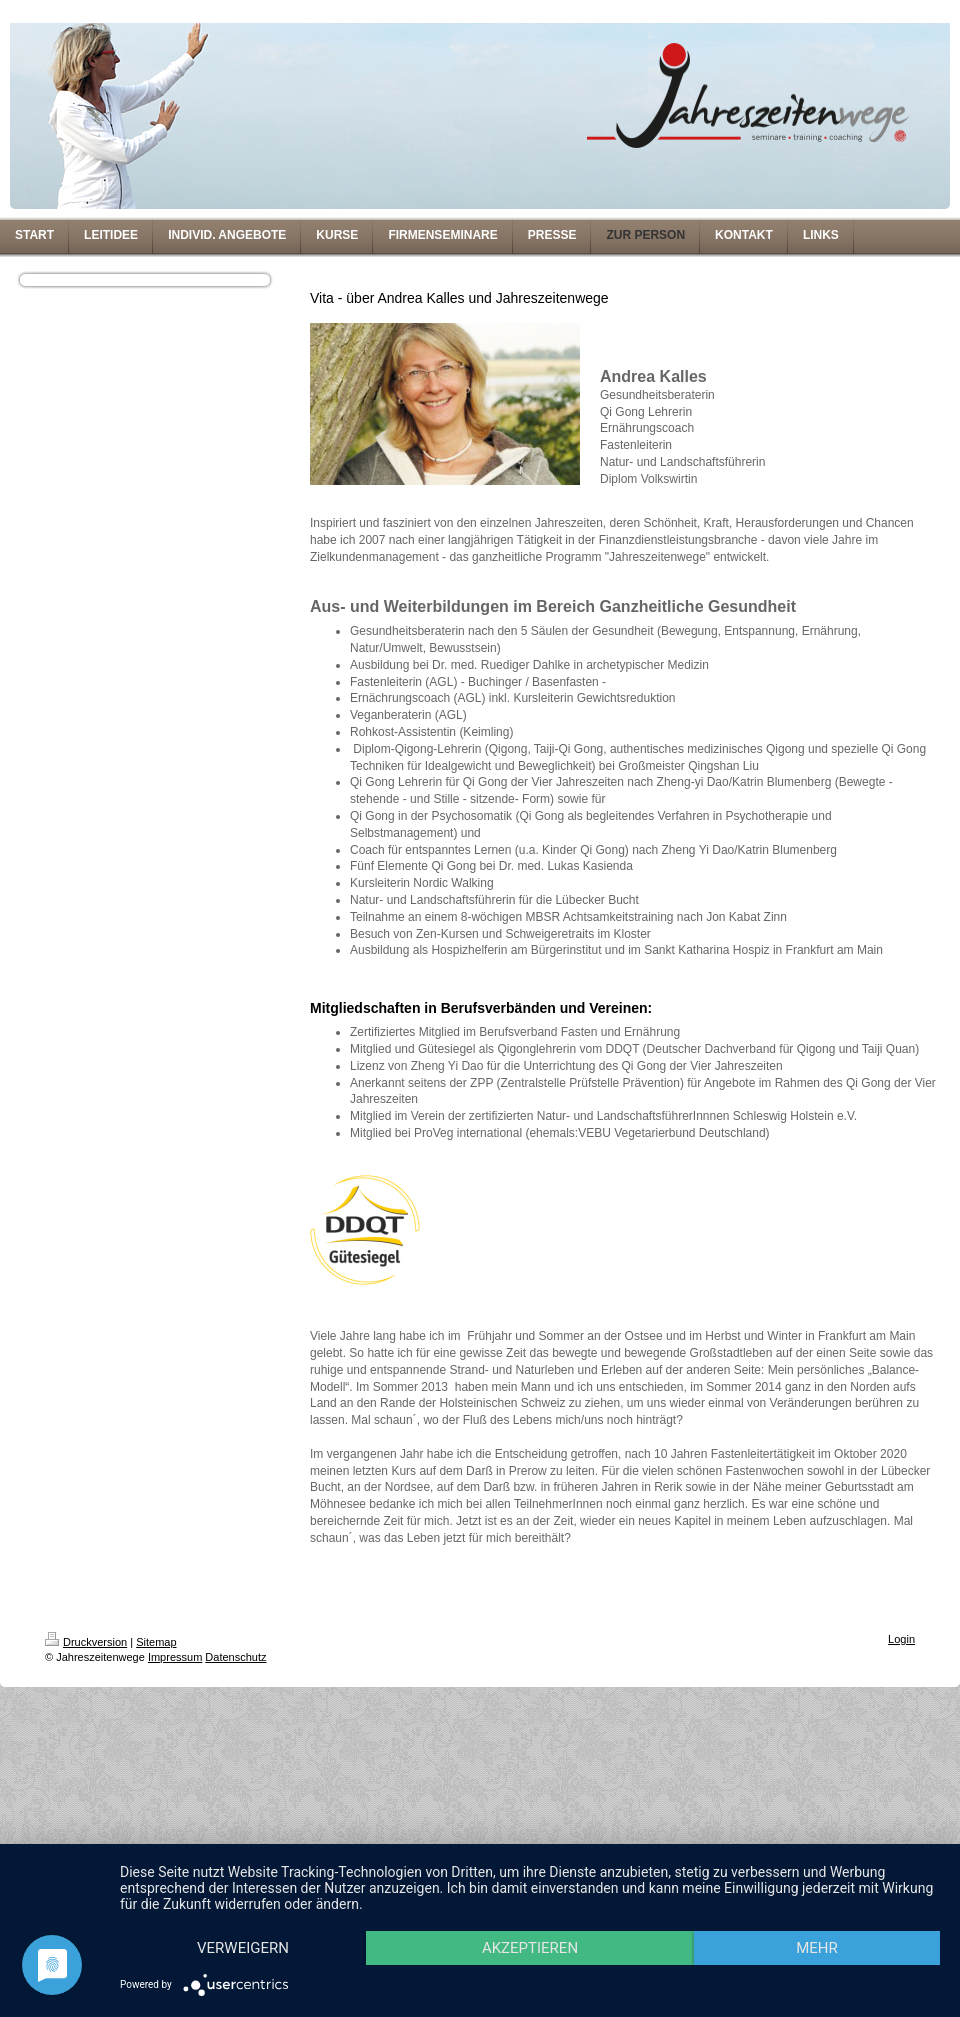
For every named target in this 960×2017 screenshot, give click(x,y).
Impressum (175, 1657)
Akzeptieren (543, 1912)
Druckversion (86, 1642)
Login (901, 1639)
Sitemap (156, 1642)
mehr (248, 1947)
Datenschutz (235, 1657)
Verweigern (248, 1912)
